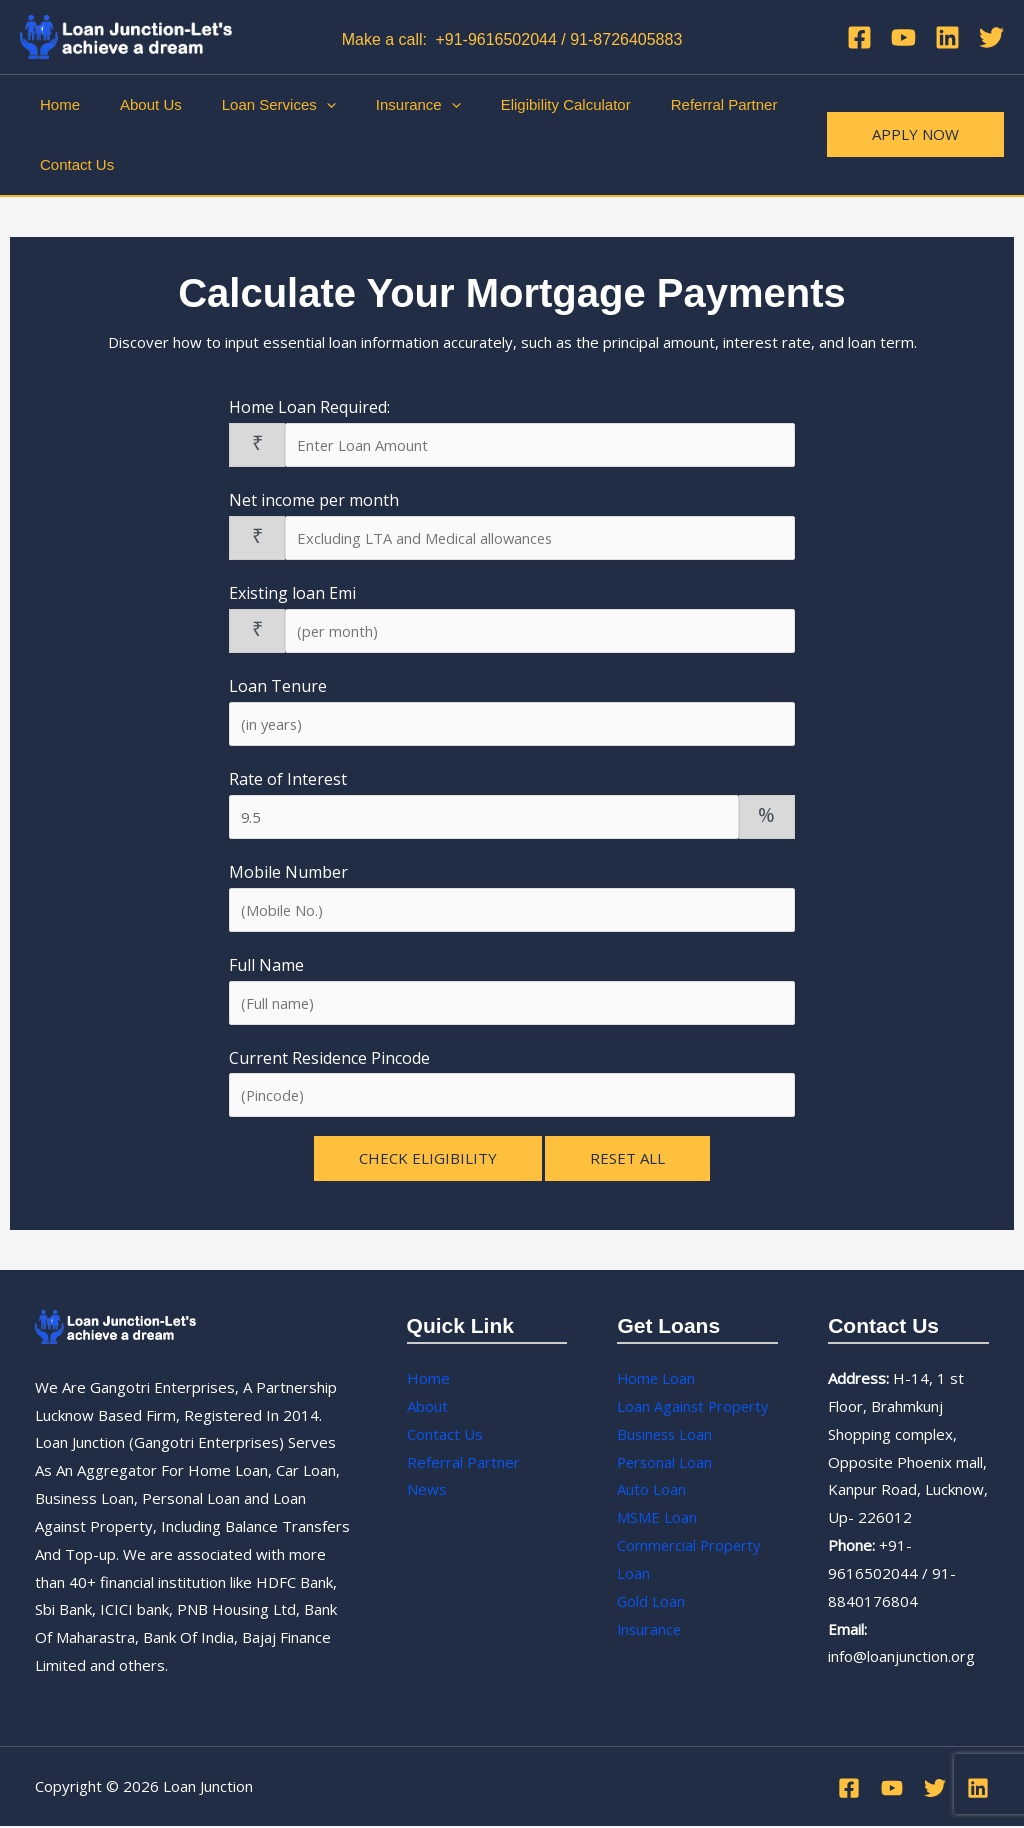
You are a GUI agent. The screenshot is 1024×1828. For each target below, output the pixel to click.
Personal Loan (666, 1464)
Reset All (627, 1160)
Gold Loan (651, 1603)
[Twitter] (991, 37)
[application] (301, 105)
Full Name (266, 966)
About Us (136, 104)
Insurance (383, 105)
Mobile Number (288, 873)
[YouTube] (903, 37)
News (427, 1491)
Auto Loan (651, 1491)
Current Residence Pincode (329, 1059)
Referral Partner (669, 104)
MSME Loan (657, 1519)
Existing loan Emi (292, 593)
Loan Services (254, 105)
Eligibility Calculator (521, 104)
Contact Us (72, 164)
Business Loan (666, 1436)
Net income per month (314, 500)
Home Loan (657, 1380)
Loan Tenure (278, 686)
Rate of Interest (288, 780)
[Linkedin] (947, 37)
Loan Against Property (694, 1408)
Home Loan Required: (309, 407)
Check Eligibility (428, 1160)
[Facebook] (859, 37)
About (427, 1408)
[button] (915, 134)
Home (55, 104)
